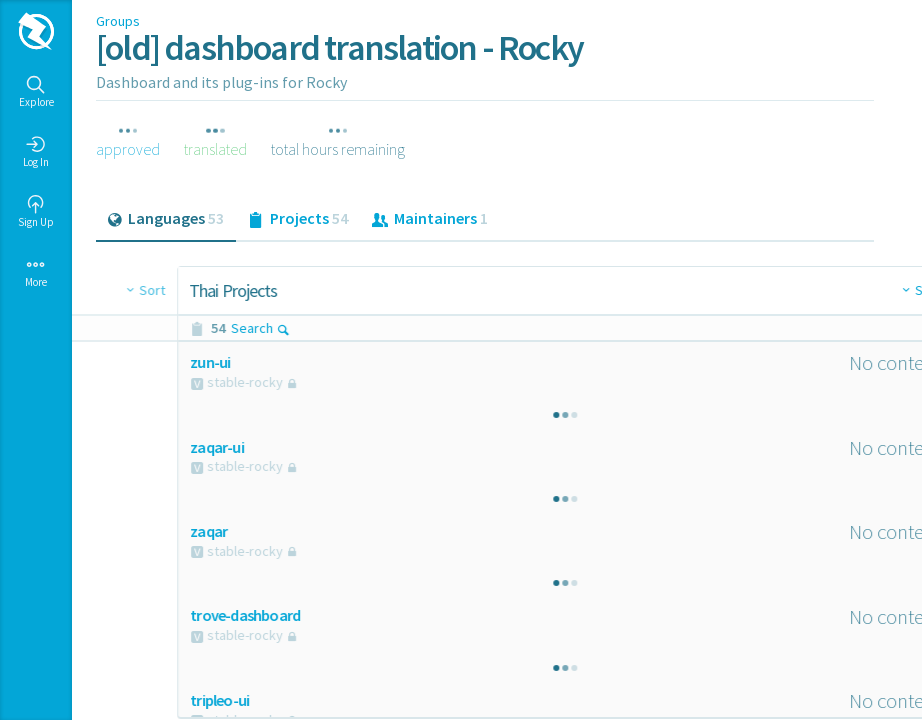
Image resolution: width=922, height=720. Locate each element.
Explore (36, 92)
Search (179, 328)
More (36, 272)
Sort (460, 290)
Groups (118, 21)
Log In (36, 152)
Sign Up (36, 212)
